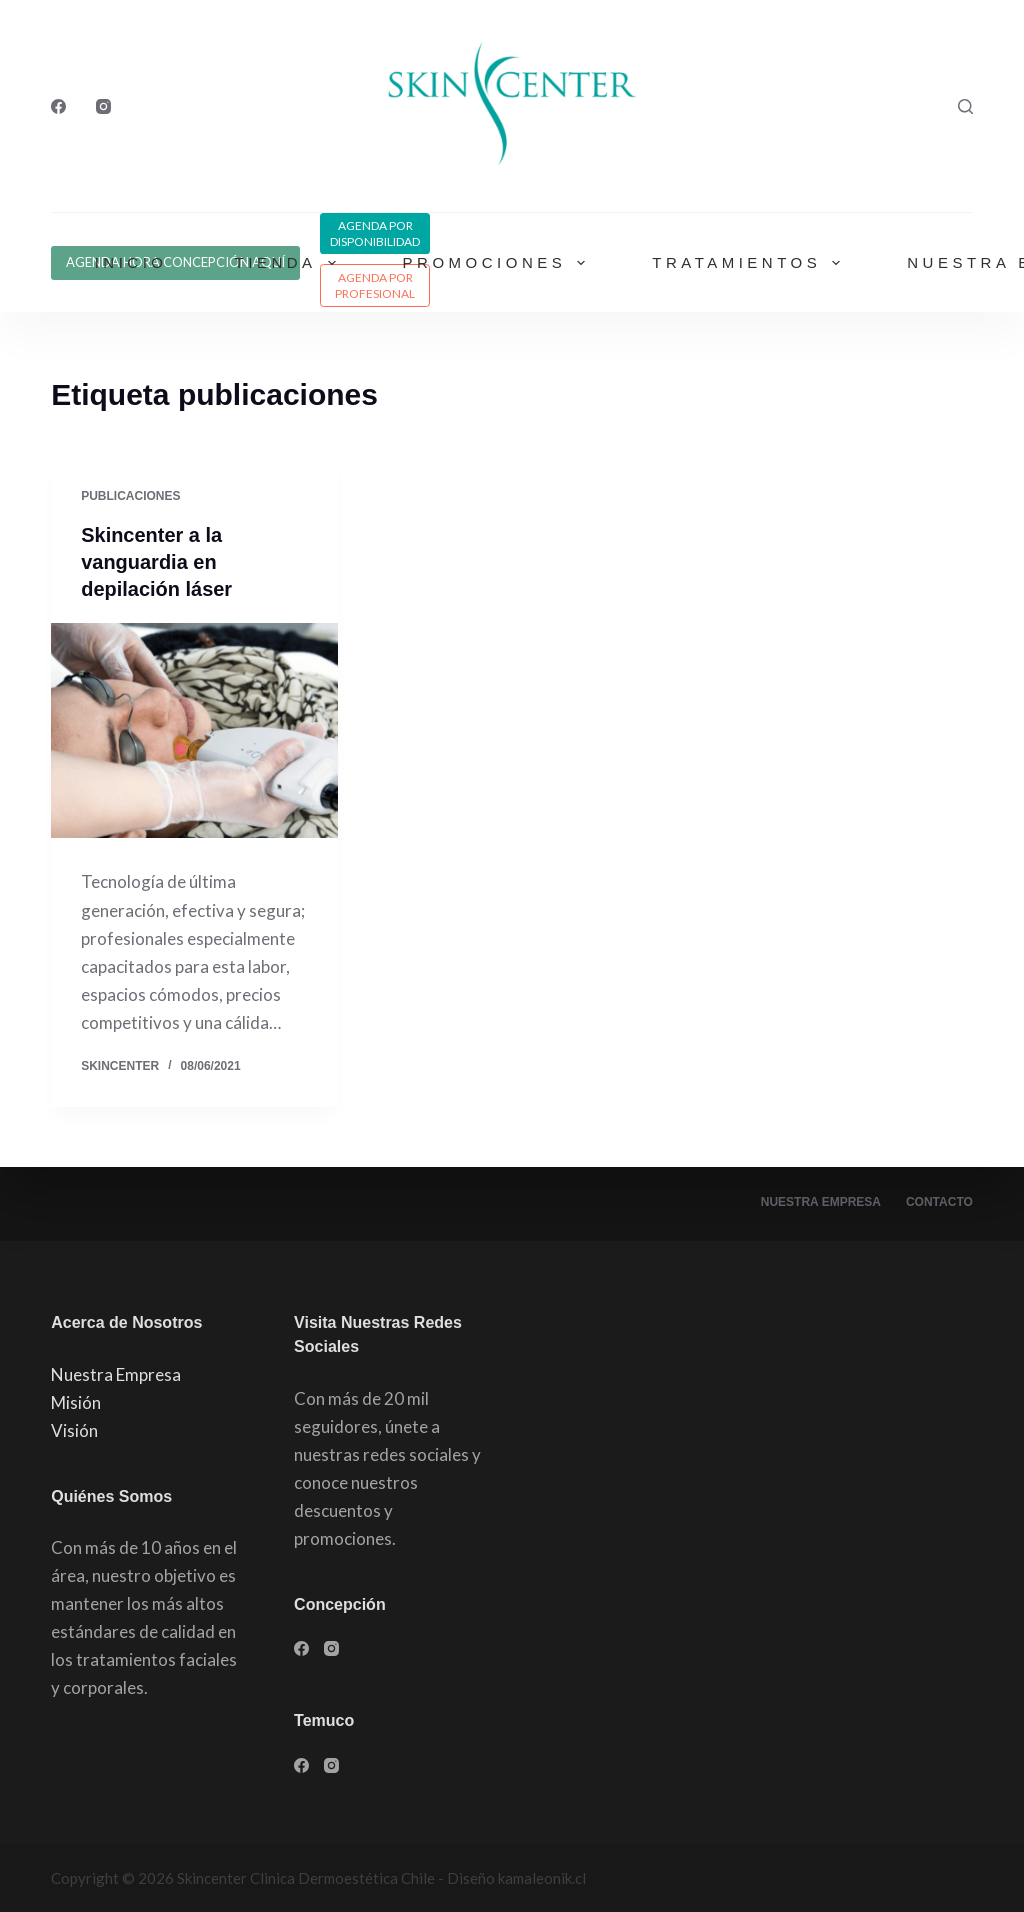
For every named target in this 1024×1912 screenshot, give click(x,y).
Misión (76, 1400)
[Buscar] (965, 106)
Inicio (131, 262)
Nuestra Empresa (821, 1201)
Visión (74, 1428)
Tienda (289, 263)
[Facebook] (58, 106)
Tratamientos (750, 263)
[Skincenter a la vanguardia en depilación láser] (194, 727)
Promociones (498, 263)
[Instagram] (103, 106)
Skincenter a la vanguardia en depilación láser (156, 561)
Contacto (939, 1201)
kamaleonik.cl (542, 1877)
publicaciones (130, 496)
